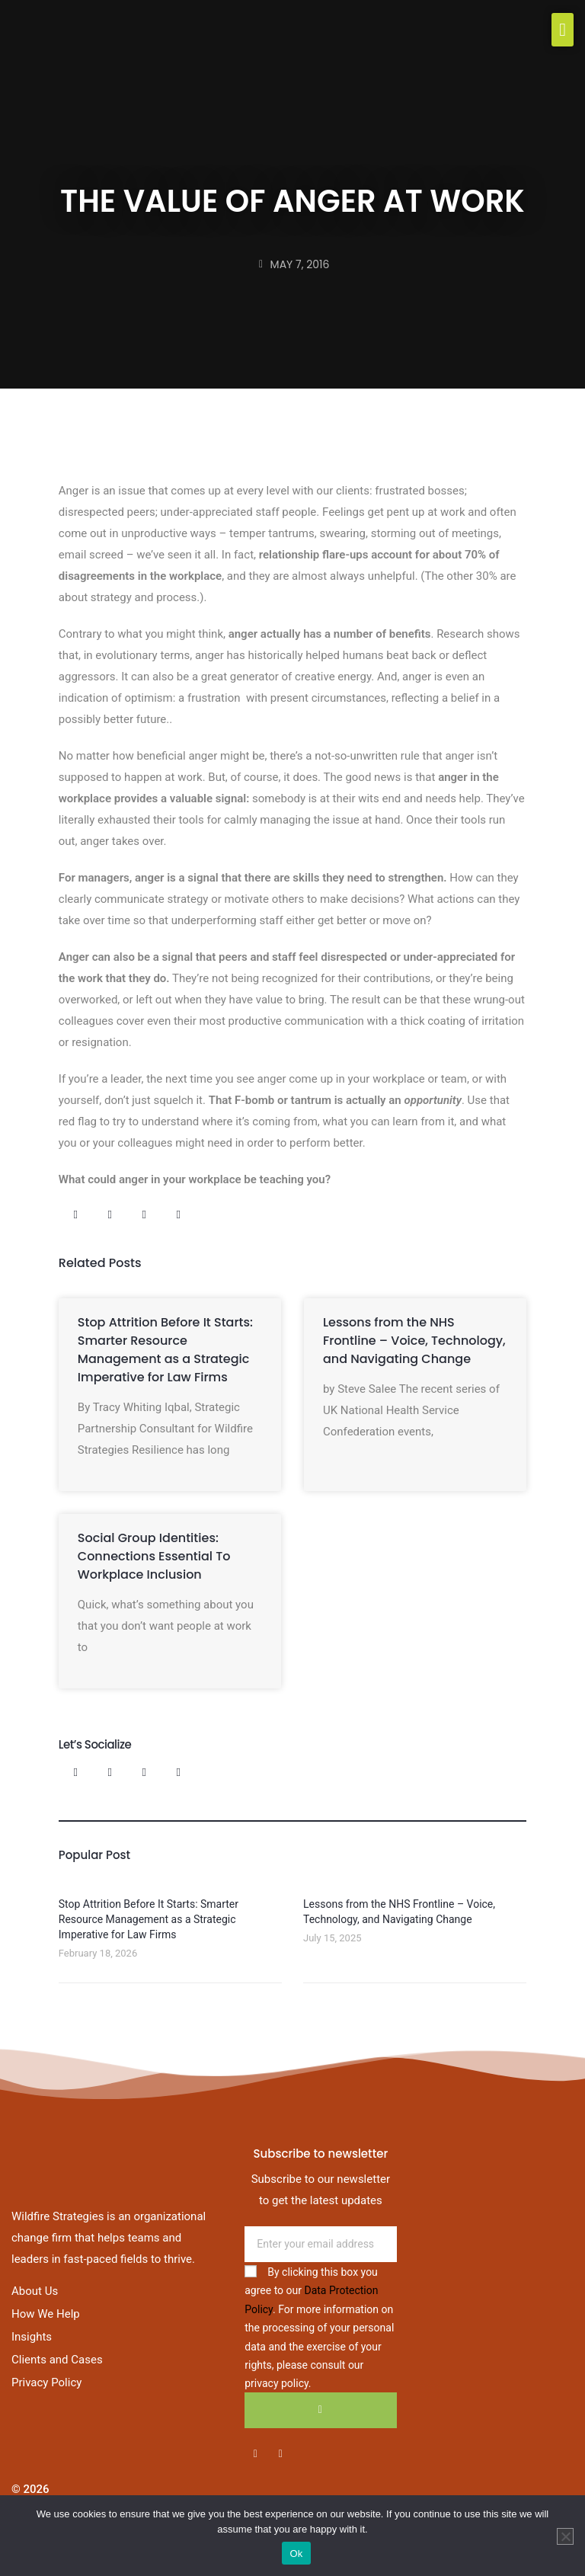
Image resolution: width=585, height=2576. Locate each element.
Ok (295, 2553)
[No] (565, 2536)
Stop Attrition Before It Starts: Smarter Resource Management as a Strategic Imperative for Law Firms (165, 1350)
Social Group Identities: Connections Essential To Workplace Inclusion (154, 1556)
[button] (562, 29)
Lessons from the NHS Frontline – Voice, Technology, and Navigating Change (414, 1341)
